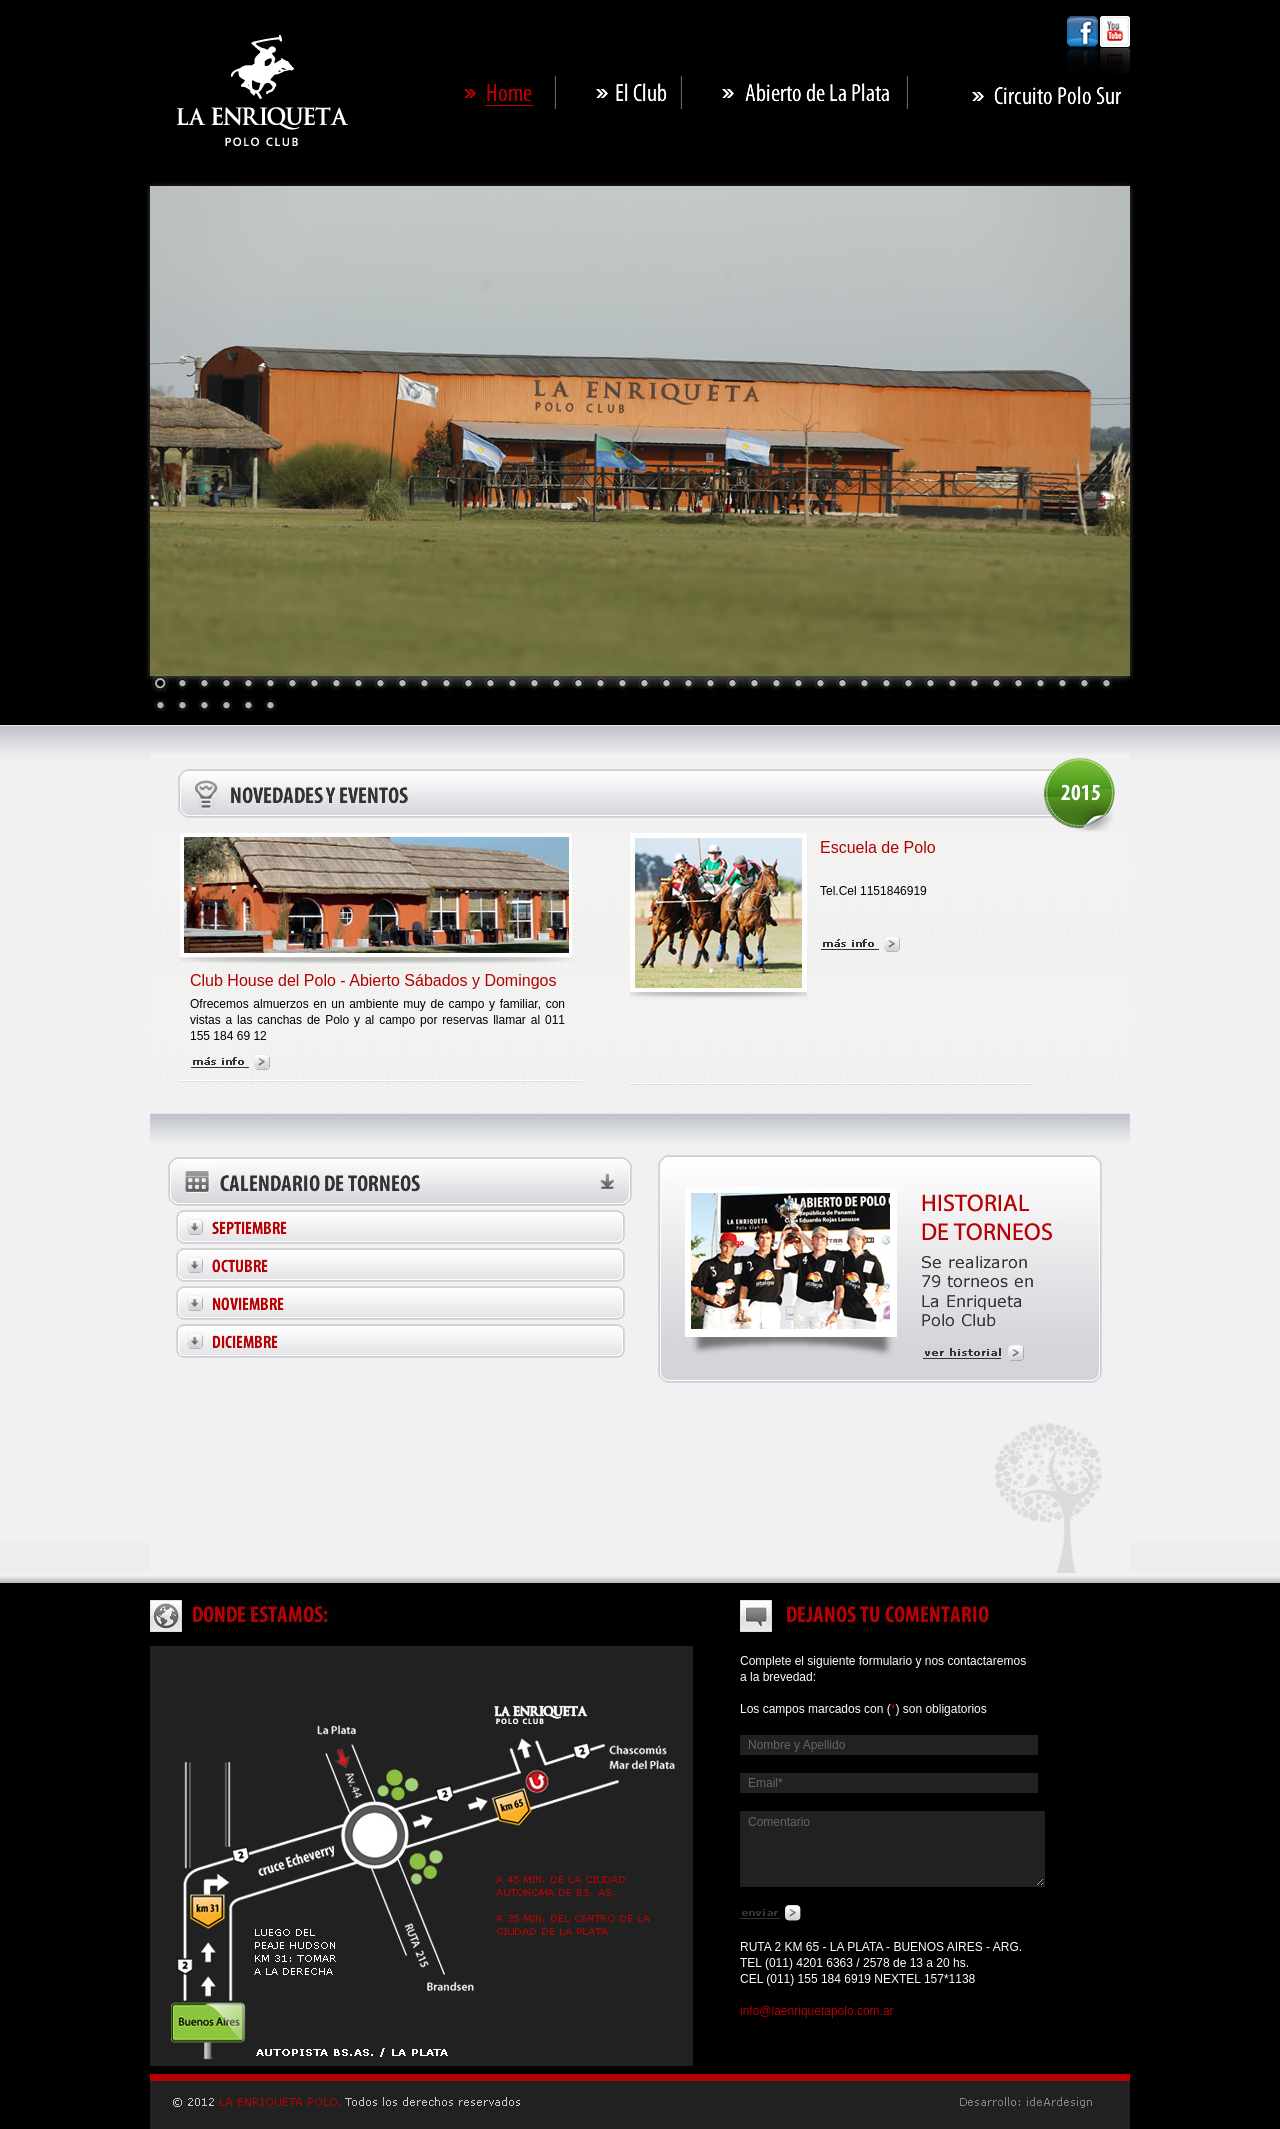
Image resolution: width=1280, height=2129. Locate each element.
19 (556, 685)
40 (1018, 685)
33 (864, 685)
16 (490, 685)
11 (380, 685)
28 (754, 685)
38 (974, 685)
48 (226, 707)
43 (1084, 685)
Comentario (892, 1849)
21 (600, 685)
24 (666, 685)
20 (578, 685)
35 (908, 685)
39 (996, 685)
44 (1106, 685)
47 (204, 707)
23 (644, 685)
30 (798, 685)
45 (160, 707)
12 (402, 685)
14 (446, 685)
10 (358, 685)
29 (776, 685)
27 (732, 685)
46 (182, 707)
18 (534, 685)
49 (248, 707)
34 (886, 685)
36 (930, 685)
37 (952, 685)
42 (1062, 685)
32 (842, 685)
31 (820, 685)
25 (688, 685)
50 (270, 707)
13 (424, 685)
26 (710, 685)
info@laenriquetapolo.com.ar (817, 2011)
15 (468, 685)
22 (622, 685)
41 (1040, 685)
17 (512, 685)
